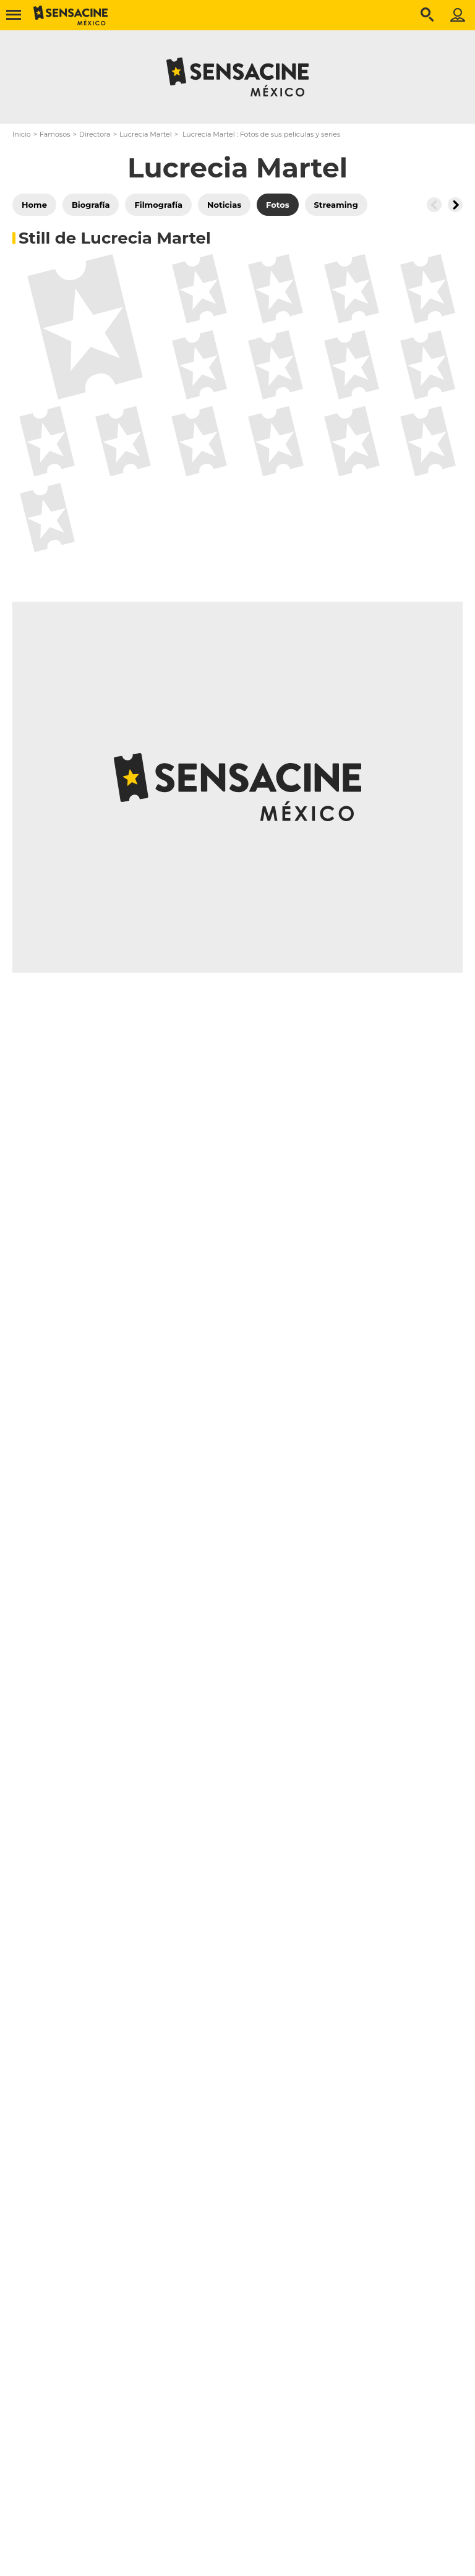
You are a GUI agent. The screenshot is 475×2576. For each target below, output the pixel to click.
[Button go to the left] (434, 204)
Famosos (55, 134)
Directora (95, 134)
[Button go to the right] (455, 204)
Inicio (21, 134)
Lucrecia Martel (145, 134)
